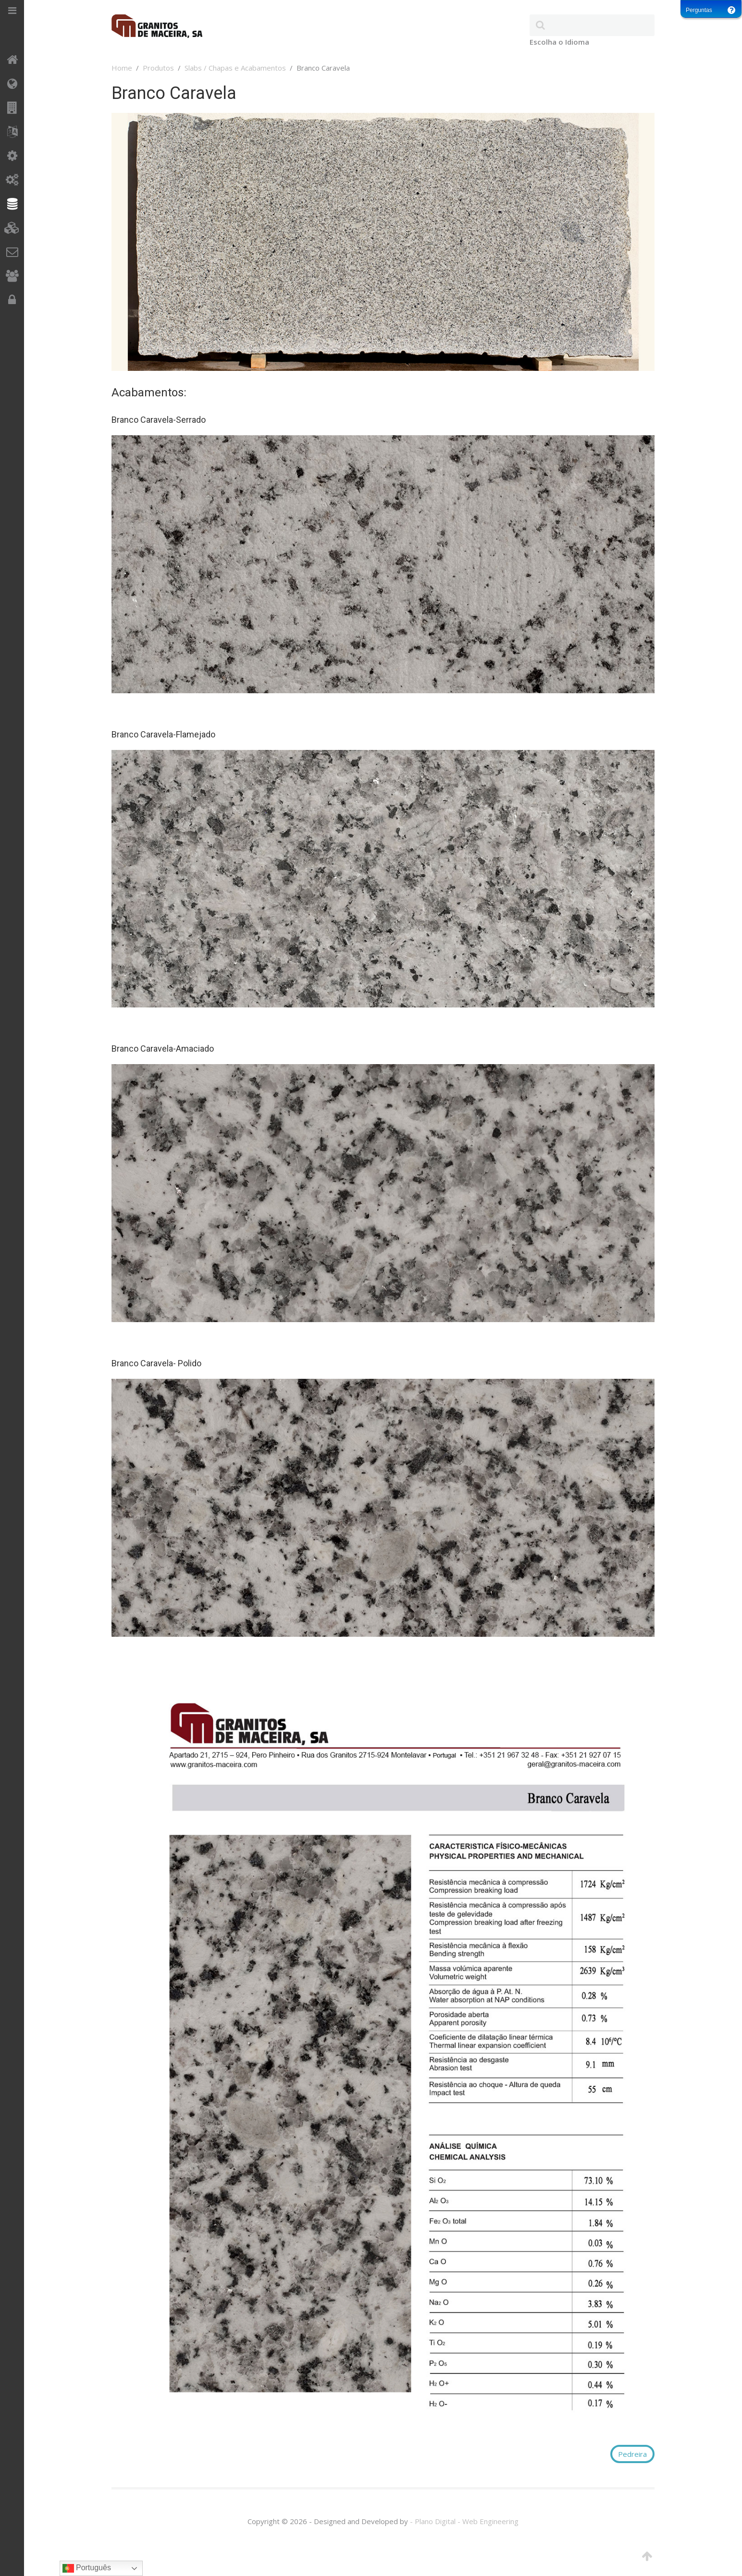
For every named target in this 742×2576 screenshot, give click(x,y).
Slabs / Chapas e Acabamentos (235, 68)
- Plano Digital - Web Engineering (464, 2521)
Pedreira (632, 2454)
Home (121, 68)
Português (86, 2568)
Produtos (158, 68)
